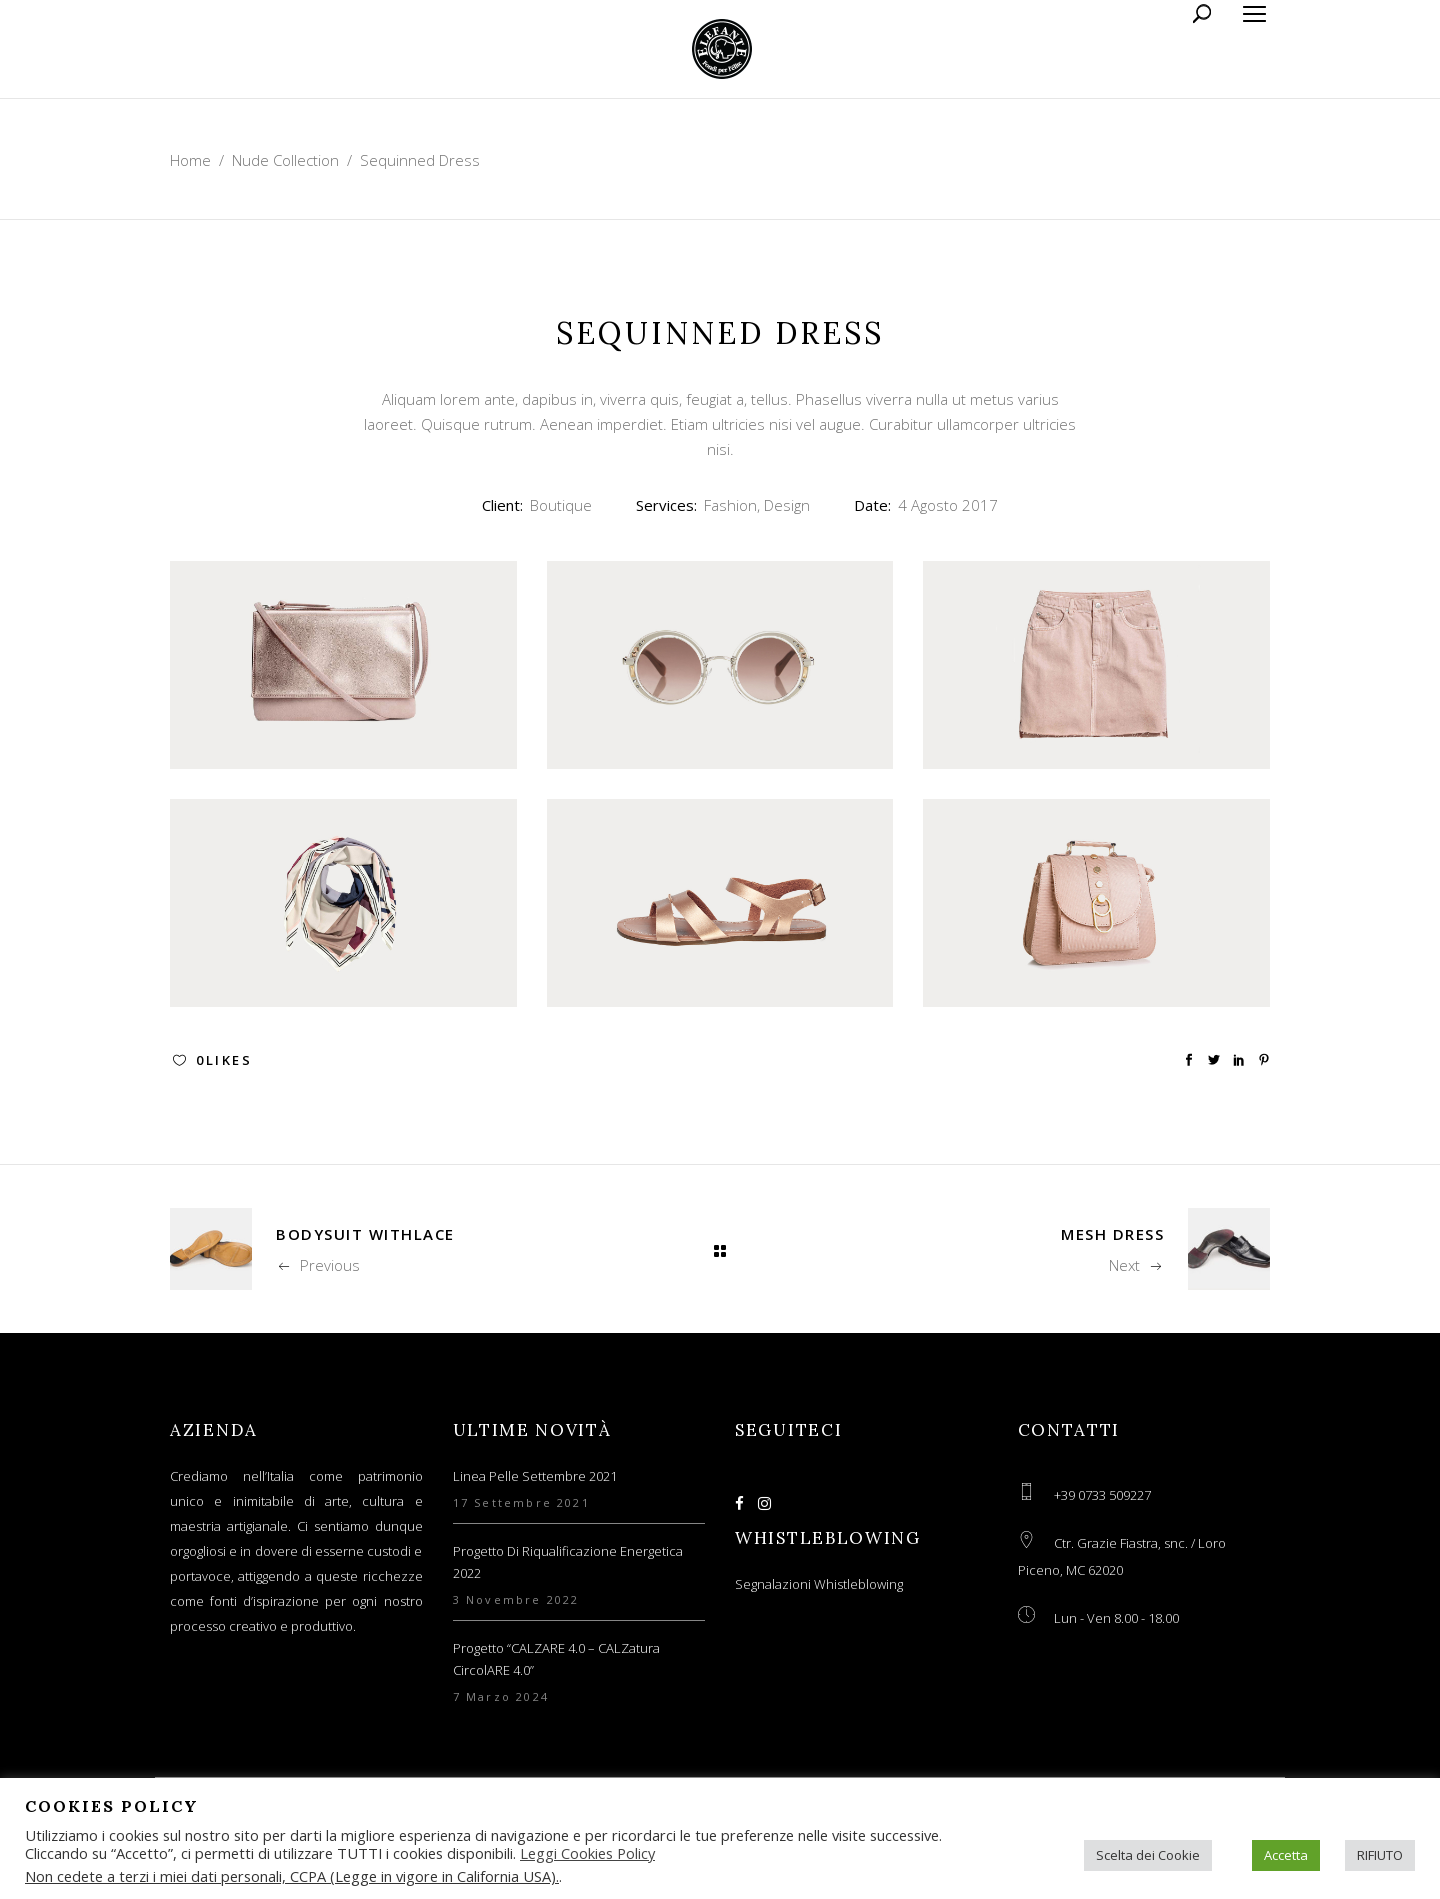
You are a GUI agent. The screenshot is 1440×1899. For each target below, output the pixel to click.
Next (1136, 1265)
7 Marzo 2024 (501, 1696)
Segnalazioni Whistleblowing (819, 1584)
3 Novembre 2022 (516, 1599)
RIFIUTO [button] (1380, 1855)
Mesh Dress (1112, 1234)
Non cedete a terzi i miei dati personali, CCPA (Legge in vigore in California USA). (292, 1876)
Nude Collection (285, 160)
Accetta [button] (1286, 1855)
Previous (318, 1265)
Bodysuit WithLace (365, 1234)
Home (190, 160)
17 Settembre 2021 (521, 1502)
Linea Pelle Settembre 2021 (535, 1476)
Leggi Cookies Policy (587, 1853)
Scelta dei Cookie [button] (1148, 1855)
